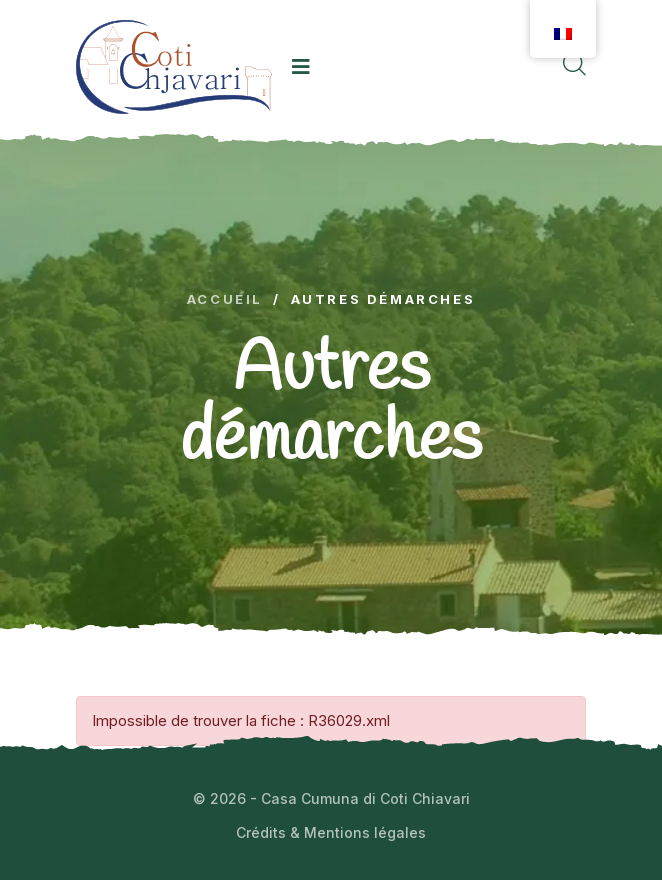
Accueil (225, 299)
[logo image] (174, 66)
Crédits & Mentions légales (331, 832)
